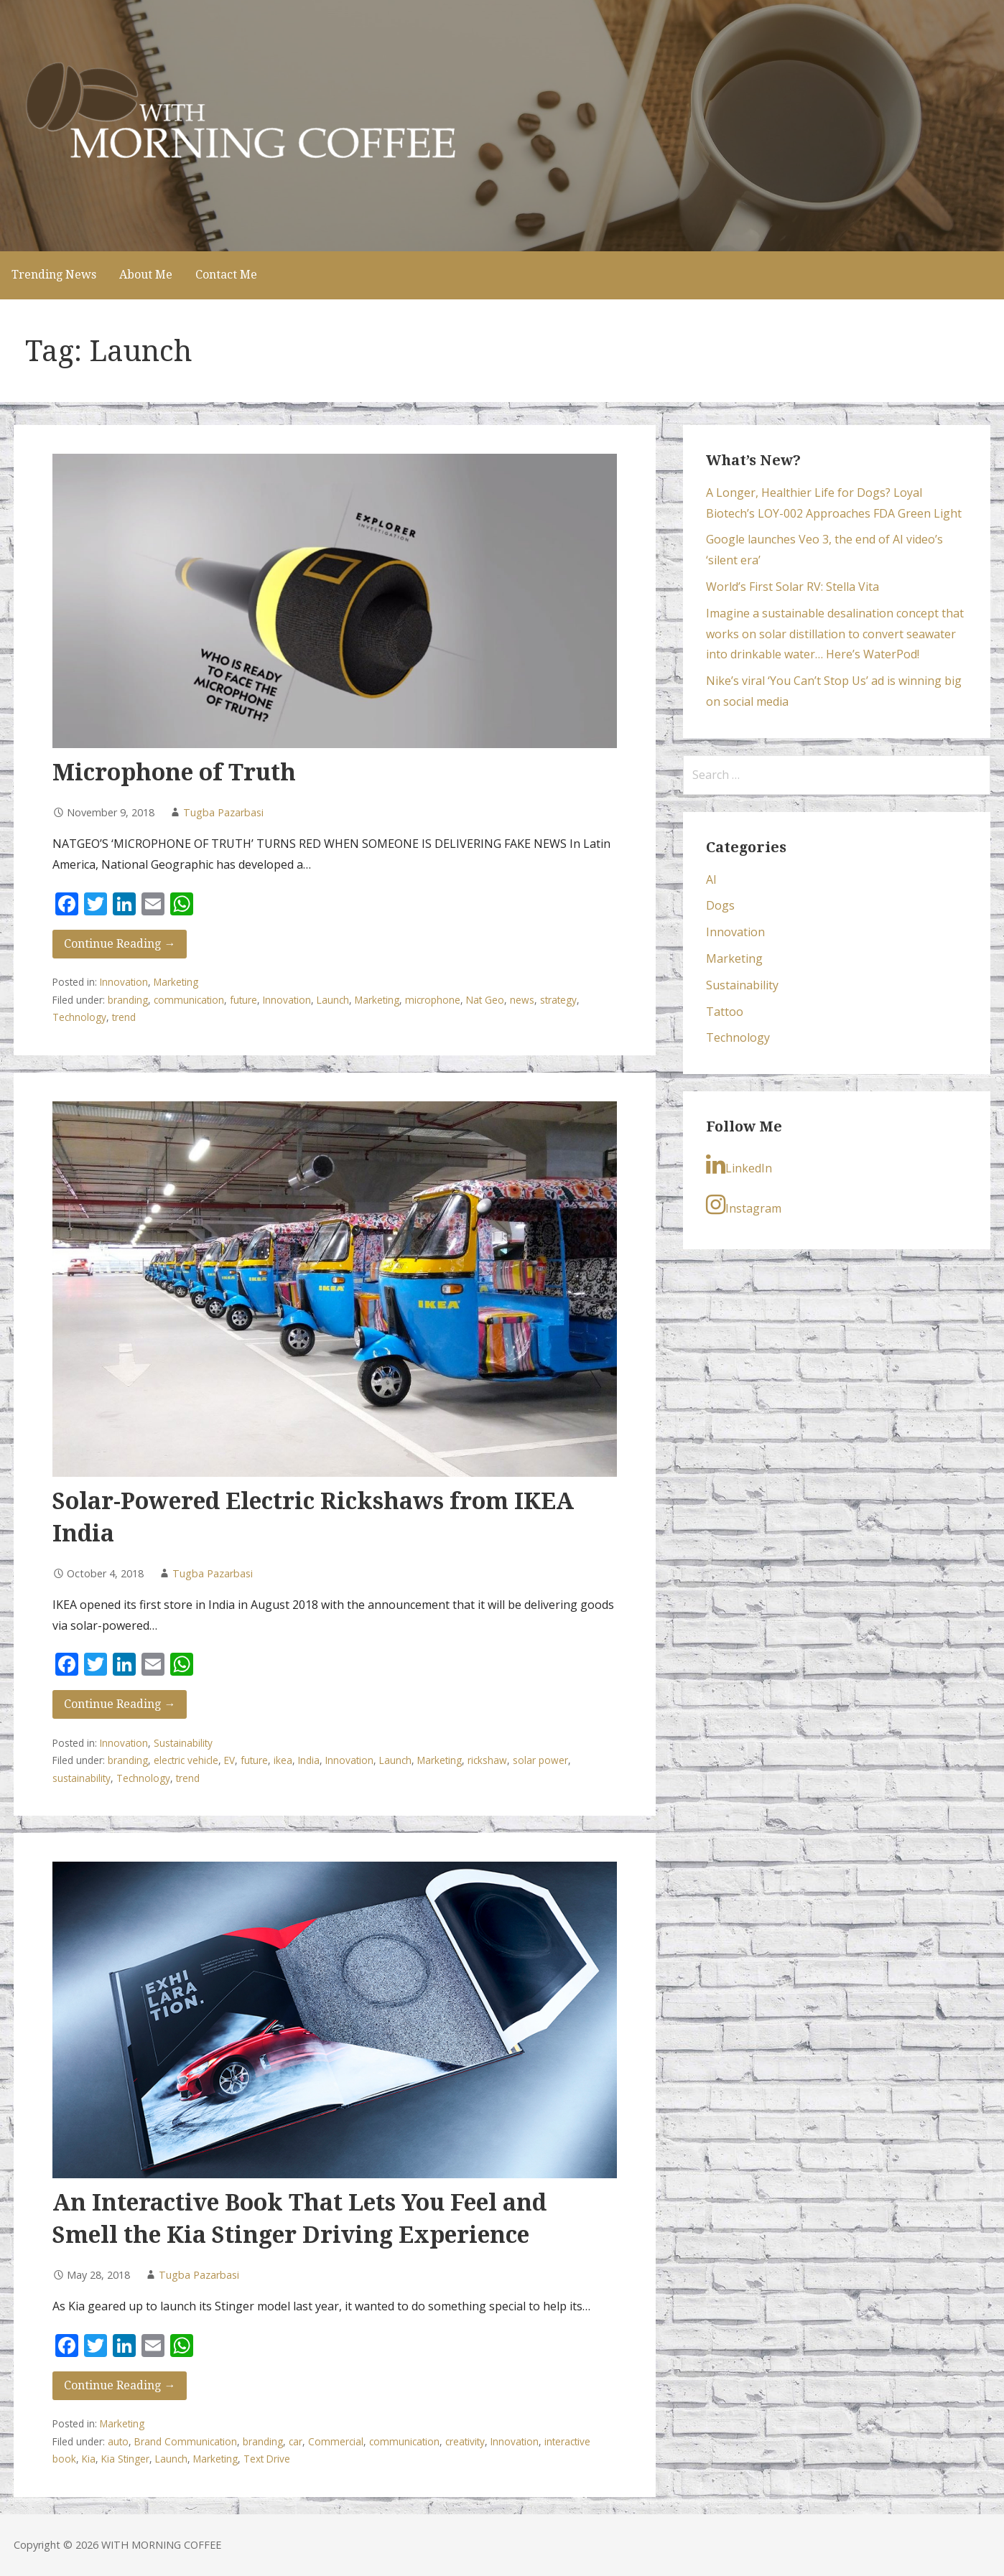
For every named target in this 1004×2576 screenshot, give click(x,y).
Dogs (720, 905)
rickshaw (487, 1760)
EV (229, 1760)
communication (189, 1000)
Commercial (335, 2441)
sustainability (81, 1778)
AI (711, 879)
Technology (79, 1017)
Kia (89, 2458)
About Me (145, 274)
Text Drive (266, 2458)
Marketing (176, 982)
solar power (540, 1760)
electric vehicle (186, 1760)
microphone (432, 1000)
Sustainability (183, 1743)
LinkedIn (739, 1164)
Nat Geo (485, 1000)
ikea (283, 1760)
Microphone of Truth (174, 772)
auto (118, 2441)
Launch (333, 1000)
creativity (465, 2441)
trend (124, 1017)
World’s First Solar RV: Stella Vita (792, 586)
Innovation (124, 982)
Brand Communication (185, 2441)
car (295, 2441)
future (243, 1000)
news (522, 1000)
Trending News (53, 274)
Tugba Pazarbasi (223, 812)
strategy (558, 1000)
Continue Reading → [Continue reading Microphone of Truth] (119, 944)
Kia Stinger (125, 2458)
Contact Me (226, 274)
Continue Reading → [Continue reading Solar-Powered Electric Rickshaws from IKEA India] (119, 1704)
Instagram (743, 1204)
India (309, 1760)
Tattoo (724, 1011)
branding (128, 1000)
